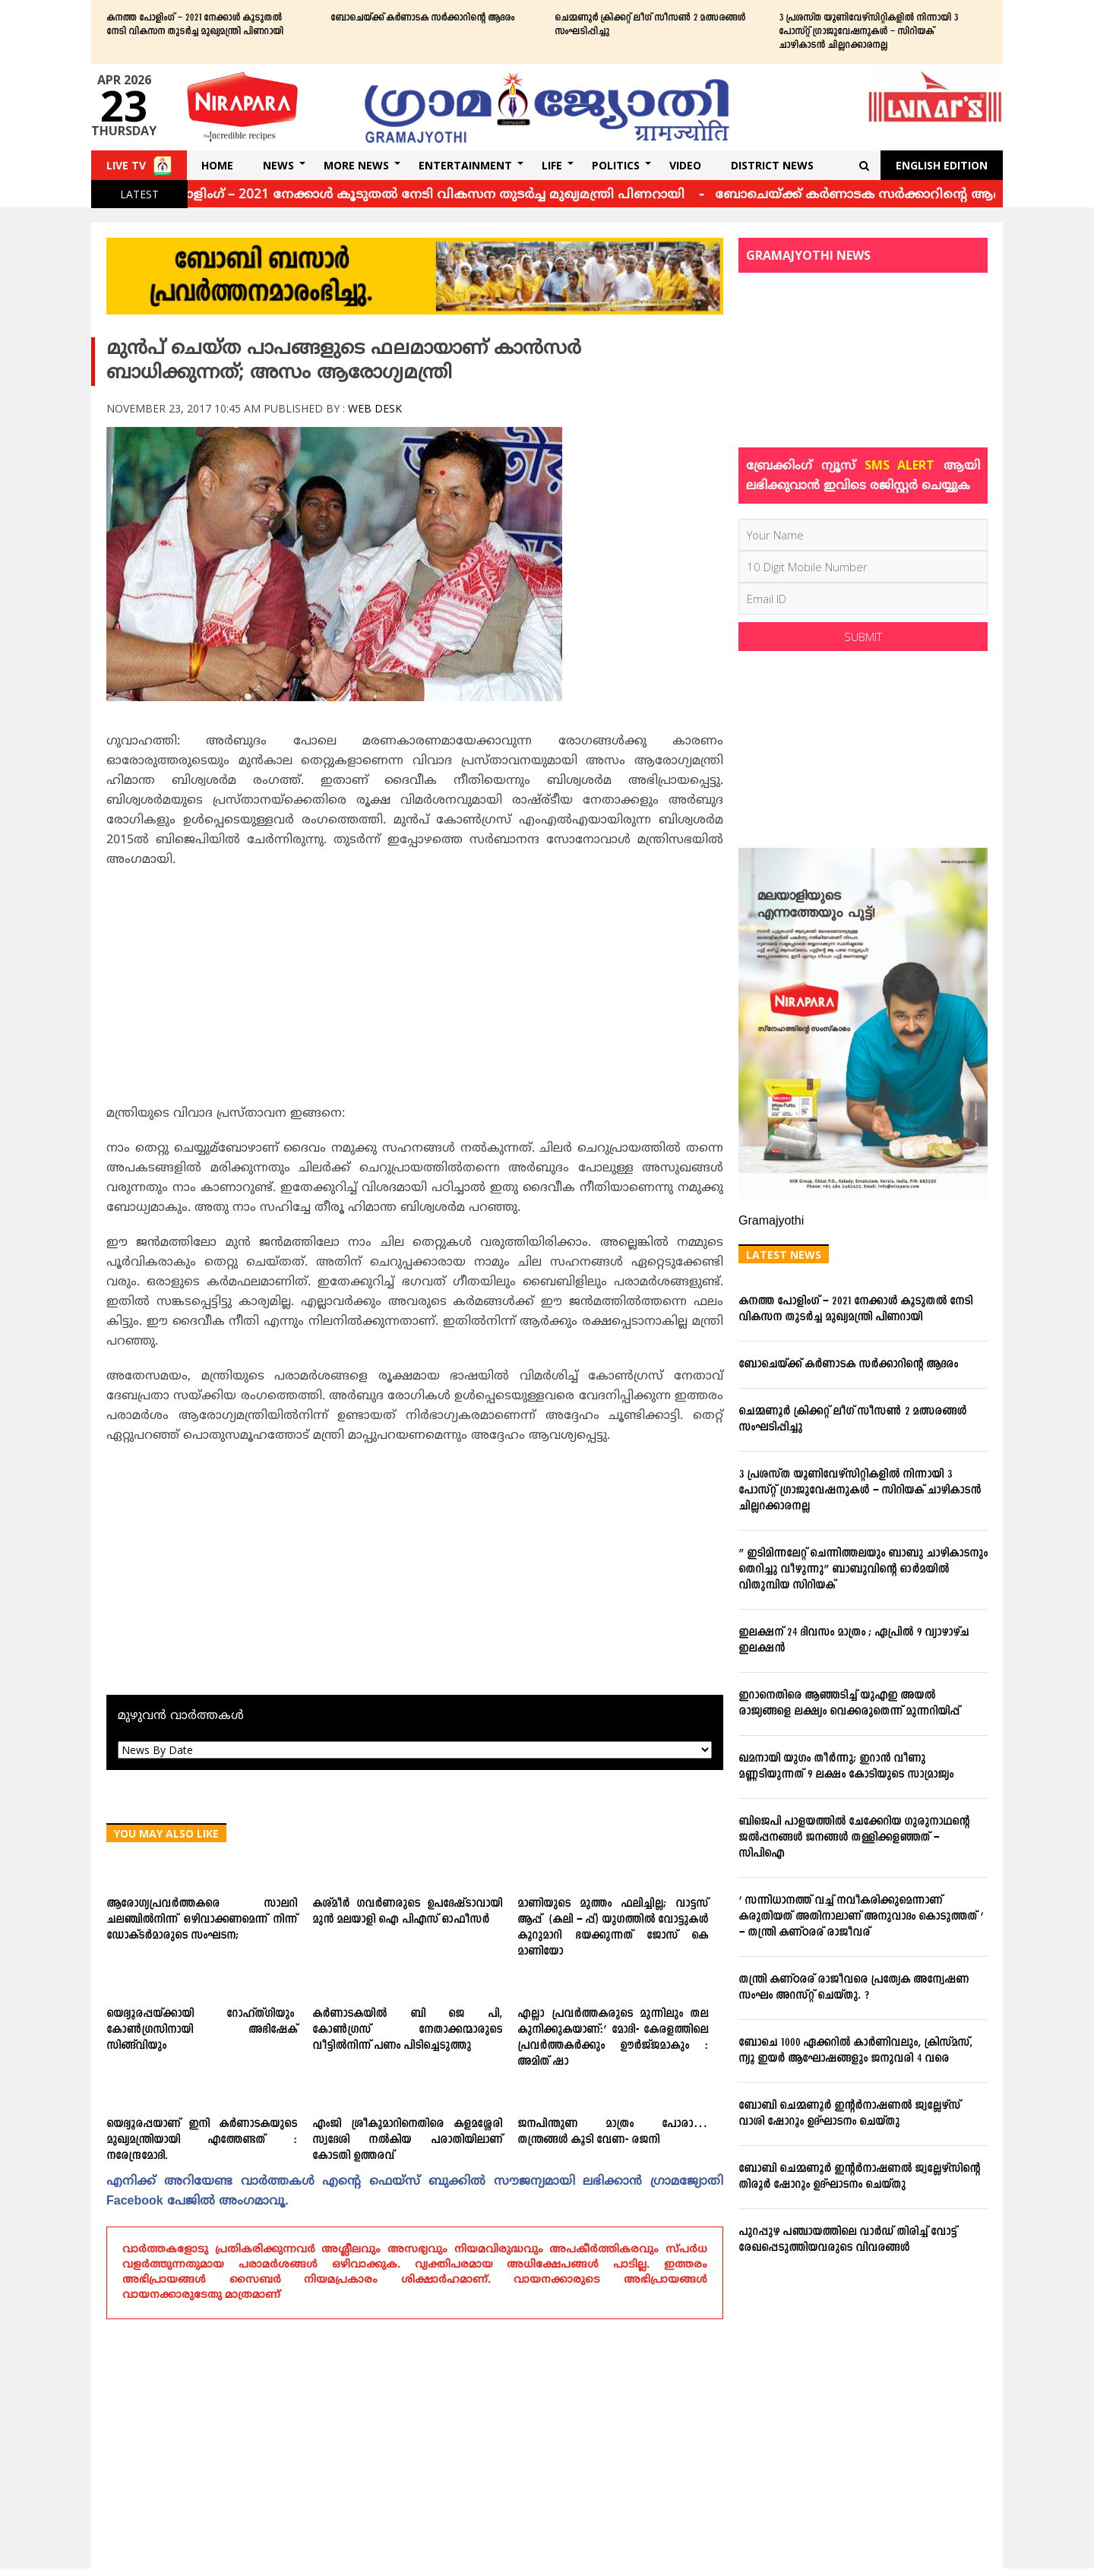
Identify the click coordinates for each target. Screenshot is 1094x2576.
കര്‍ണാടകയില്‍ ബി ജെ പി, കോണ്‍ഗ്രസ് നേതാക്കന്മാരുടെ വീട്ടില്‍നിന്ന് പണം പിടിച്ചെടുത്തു (407, 2030)
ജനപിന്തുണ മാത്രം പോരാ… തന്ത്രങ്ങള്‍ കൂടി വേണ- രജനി (612, 2132)
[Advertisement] (414, 991)
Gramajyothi (771, 1221)
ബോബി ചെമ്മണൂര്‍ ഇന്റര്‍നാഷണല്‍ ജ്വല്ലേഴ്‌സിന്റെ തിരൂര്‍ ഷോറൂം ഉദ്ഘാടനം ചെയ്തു (860, 2177)
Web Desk (375, 408)
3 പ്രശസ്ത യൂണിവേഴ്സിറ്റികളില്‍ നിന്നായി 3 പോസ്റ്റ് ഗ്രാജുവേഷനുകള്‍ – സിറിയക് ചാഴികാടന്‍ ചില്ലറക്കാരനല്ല (868, 31)
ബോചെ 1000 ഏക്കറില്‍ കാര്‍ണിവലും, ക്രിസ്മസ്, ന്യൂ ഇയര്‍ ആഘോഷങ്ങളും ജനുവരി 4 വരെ (855, 2051)
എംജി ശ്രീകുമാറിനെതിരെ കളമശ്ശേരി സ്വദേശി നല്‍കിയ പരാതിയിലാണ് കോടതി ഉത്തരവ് (407, 2140)
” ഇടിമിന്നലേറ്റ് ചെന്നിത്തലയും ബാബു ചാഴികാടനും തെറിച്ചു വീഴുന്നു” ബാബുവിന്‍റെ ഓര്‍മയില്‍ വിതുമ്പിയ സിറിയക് (863, 1570)
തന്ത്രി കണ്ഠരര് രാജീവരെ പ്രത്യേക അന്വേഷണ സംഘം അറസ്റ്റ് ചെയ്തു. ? (853, 1988)
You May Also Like (166, 1833)
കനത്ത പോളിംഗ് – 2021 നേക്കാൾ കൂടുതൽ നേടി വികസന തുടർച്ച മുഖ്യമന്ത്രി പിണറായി (194, 25)
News (278, 165)
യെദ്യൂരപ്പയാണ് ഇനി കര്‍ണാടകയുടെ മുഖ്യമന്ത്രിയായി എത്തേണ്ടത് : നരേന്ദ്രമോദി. (201, 2140)
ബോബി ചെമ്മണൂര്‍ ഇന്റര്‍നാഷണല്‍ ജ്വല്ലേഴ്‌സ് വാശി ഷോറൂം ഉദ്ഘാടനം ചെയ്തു (849, 2114)
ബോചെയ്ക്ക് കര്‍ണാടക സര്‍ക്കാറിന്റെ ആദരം (422, 18)
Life (552, 165)
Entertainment (465, 165)
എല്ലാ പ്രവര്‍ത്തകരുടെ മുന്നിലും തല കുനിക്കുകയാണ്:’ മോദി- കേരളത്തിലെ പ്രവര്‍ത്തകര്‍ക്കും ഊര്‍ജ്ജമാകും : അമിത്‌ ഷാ (612, 2038)
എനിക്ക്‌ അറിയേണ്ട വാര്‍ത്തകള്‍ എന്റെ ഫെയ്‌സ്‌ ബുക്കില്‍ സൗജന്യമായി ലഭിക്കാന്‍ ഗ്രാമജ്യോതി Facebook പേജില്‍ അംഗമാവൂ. (414, 2191)
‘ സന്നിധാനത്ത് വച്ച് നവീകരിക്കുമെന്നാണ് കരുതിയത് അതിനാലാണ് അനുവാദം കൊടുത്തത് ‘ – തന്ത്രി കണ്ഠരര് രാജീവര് (860, 1917)
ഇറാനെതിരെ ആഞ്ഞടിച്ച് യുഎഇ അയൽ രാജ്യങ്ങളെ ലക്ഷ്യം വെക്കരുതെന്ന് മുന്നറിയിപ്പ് (849, 1704)
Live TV (126, 165)
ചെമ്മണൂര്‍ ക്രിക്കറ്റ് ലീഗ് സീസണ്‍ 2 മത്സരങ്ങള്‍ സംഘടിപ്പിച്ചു (650, 25)
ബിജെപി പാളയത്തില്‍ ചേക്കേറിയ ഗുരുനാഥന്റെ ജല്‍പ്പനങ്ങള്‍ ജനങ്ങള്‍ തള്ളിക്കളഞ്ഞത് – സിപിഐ (853, 1838)
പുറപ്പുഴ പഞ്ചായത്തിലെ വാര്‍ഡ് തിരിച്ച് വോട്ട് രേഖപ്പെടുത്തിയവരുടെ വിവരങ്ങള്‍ (847, 2240)
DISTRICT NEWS (772, 165)
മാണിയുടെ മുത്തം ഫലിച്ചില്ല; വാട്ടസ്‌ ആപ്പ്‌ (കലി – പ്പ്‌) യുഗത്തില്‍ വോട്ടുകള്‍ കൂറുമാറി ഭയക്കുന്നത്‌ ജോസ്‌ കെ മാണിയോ (612, 1928)
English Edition (942, 165)
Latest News (783, 1254)
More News (356, 165)
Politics (616, 165)
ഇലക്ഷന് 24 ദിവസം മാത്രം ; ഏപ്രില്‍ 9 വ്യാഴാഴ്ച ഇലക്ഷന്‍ (853, 1641)
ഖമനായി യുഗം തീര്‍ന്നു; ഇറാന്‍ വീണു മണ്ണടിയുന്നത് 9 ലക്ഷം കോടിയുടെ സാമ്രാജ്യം (845, 1767)
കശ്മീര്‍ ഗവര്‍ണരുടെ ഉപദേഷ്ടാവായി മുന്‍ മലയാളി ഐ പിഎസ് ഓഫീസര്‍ (407, 1912)
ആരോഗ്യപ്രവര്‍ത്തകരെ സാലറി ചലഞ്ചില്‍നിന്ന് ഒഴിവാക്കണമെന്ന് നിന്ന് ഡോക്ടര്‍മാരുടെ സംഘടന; (201, 1920)
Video (685, 165)
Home (217, 165)
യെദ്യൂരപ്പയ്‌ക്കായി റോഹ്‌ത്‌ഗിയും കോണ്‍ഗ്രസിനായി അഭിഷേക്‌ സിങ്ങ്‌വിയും (201, 2030)
